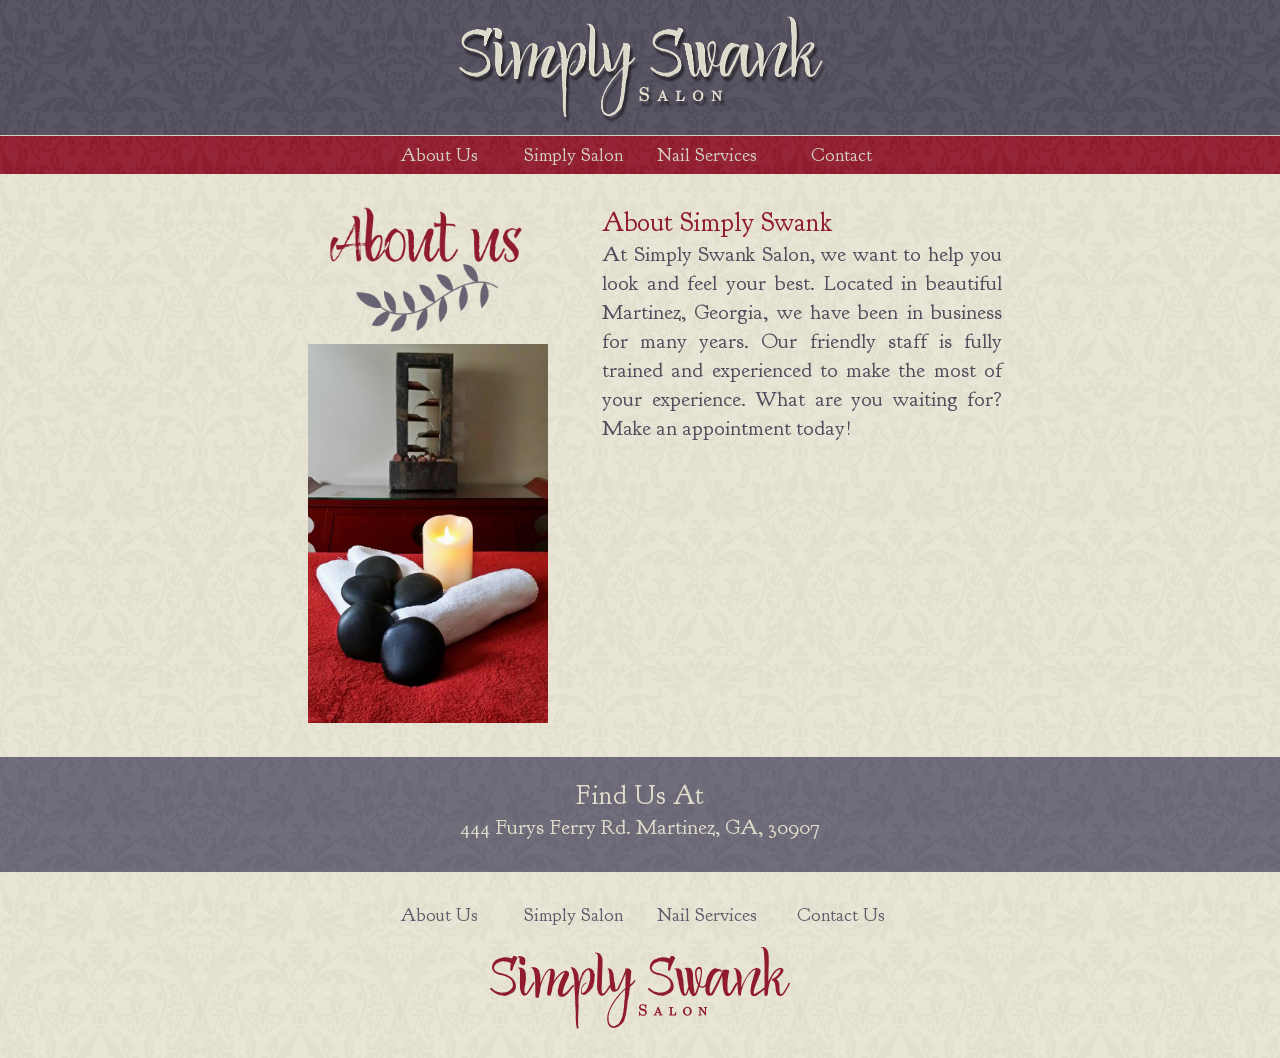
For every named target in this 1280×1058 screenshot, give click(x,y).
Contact (841, 155)
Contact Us (841, 915)
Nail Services (707, 155)
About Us (439, 155)
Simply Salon (573, 155)
